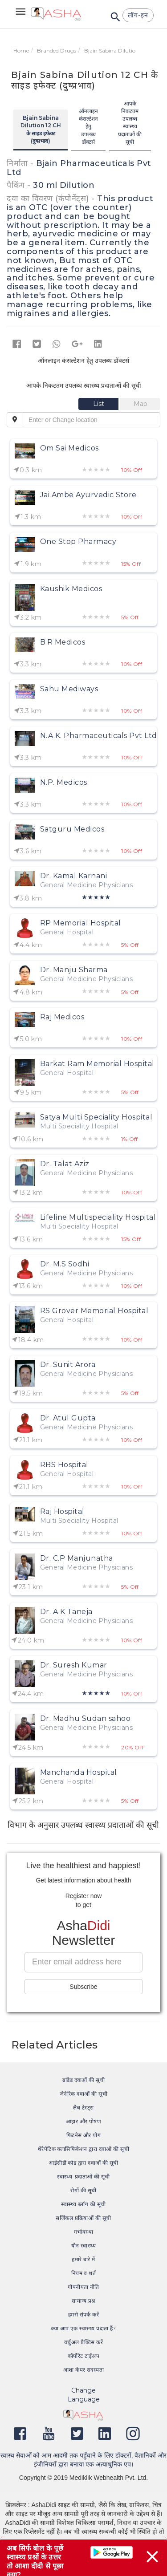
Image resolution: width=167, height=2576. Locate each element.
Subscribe (83, 1986)
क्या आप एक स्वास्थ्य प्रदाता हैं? (83, 2328)
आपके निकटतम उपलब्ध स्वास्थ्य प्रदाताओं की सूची (130, 122)
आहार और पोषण (84, 2121)
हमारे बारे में (83, 2259)
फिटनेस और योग (83, 2135)
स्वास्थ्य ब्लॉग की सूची (83, 2204)
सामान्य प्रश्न (83, 2300)
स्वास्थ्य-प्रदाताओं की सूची (83, 2176)
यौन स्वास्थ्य (83, 2245)
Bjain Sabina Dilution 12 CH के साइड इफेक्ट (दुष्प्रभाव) (40, 129)
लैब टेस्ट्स (83, 2107)
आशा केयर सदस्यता (83, 2369)
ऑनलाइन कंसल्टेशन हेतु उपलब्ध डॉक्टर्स (88, 126)
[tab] (99, 403)
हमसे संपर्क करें (83, 2314)
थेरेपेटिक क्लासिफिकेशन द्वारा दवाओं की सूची (84, 2149)
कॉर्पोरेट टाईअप (83, 2356)
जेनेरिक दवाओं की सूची (83, 2093)
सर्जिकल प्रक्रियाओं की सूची (83, 2218)
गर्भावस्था (83, 2231)
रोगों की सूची (83, 2190)
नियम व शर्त (83, 2273)
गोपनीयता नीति (83, 2287)
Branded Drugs (56, 50)
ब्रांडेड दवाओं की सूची (83, 2080)
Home (21, 50)
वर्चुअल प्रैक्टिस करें (83, 2342)
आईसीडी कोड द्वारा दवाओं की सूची (83, 2162)
